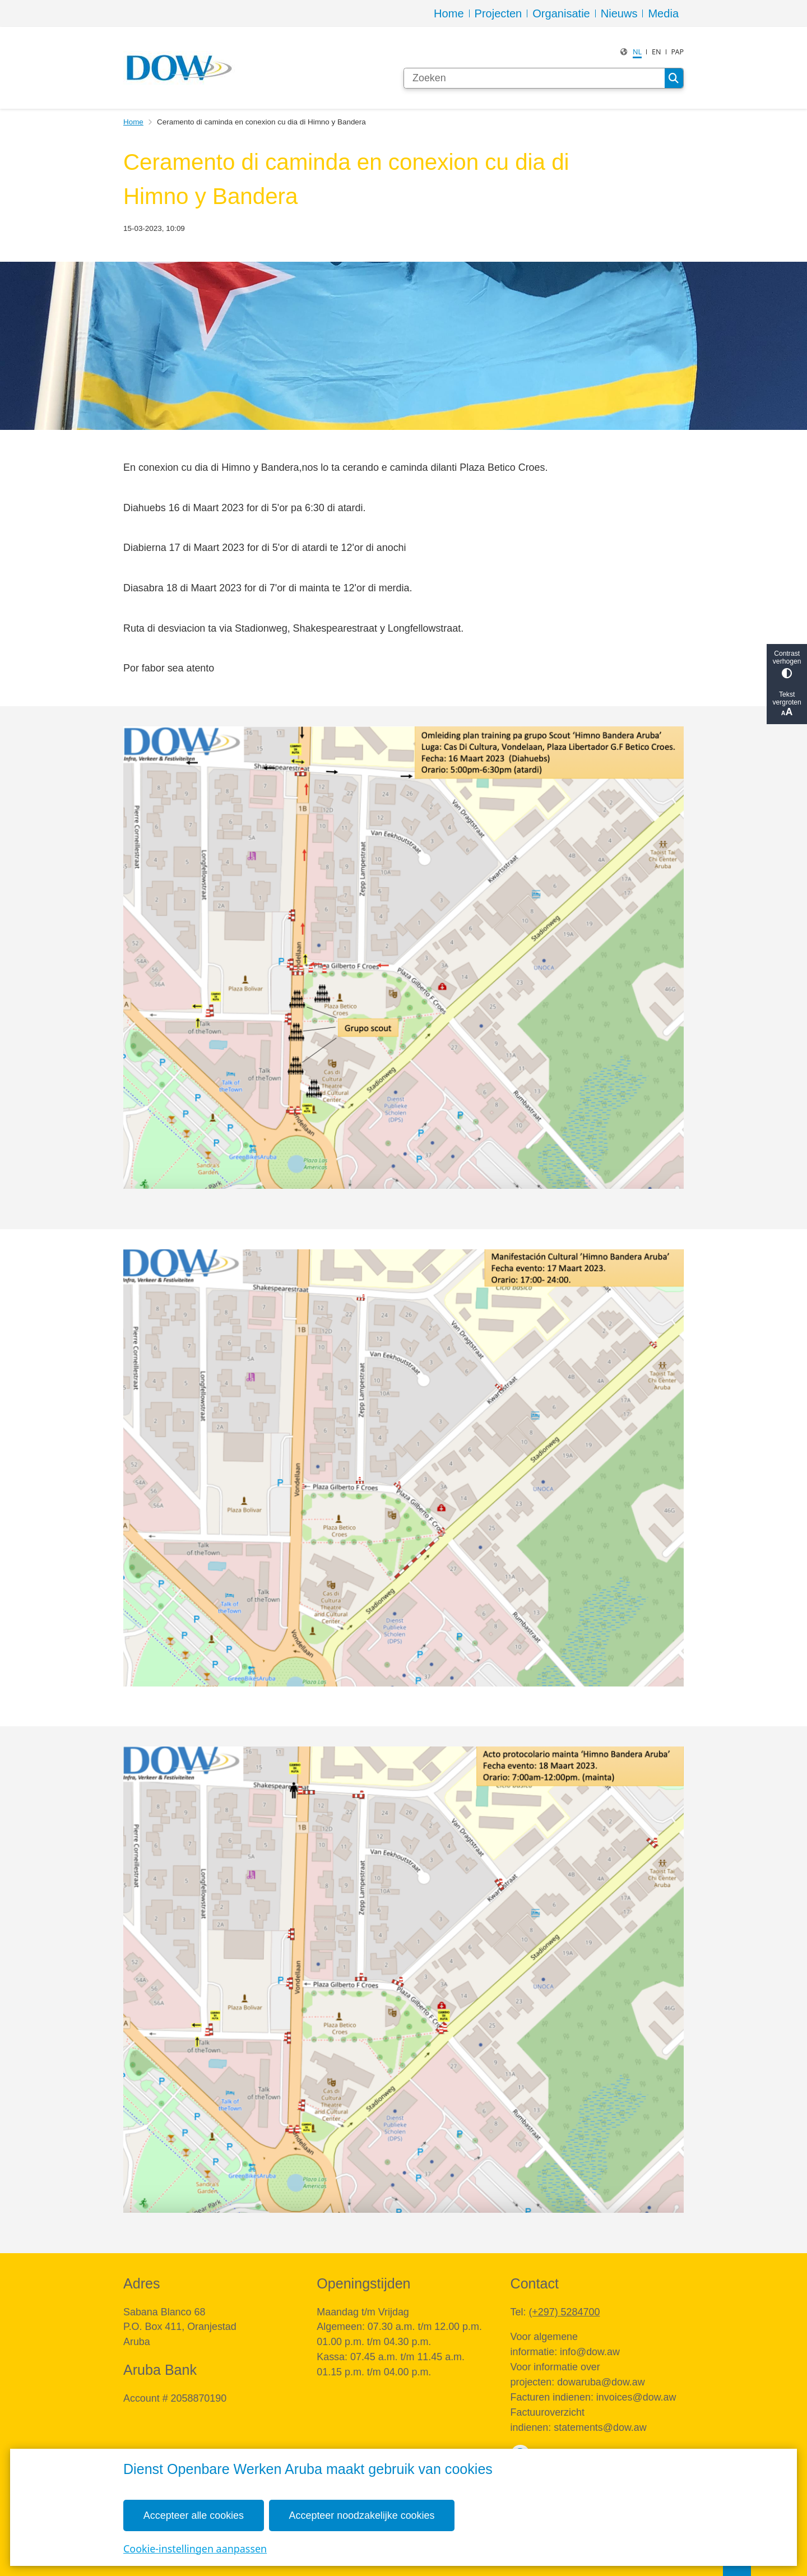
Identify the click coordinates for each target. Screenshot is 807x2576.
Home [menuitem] (449, 13)
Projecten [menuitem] (498, 13)
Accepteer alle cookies (193, 2515)
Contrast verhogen (787, 664)
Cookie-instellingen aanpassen (195, 2548)
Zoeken (674, 78)
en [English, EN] (656, 52)
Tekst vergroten (787, 704)
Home (133, 122)
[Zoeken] (534, 78)
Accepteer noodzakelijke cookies (362, 2515)
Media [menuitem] (663, 13)
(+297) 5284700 (564, 2312)
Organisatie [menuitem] (561, 13)
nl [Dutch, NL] (637, 52)
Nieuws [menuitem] (619, 13)
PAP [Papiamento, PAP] (677, 52)
